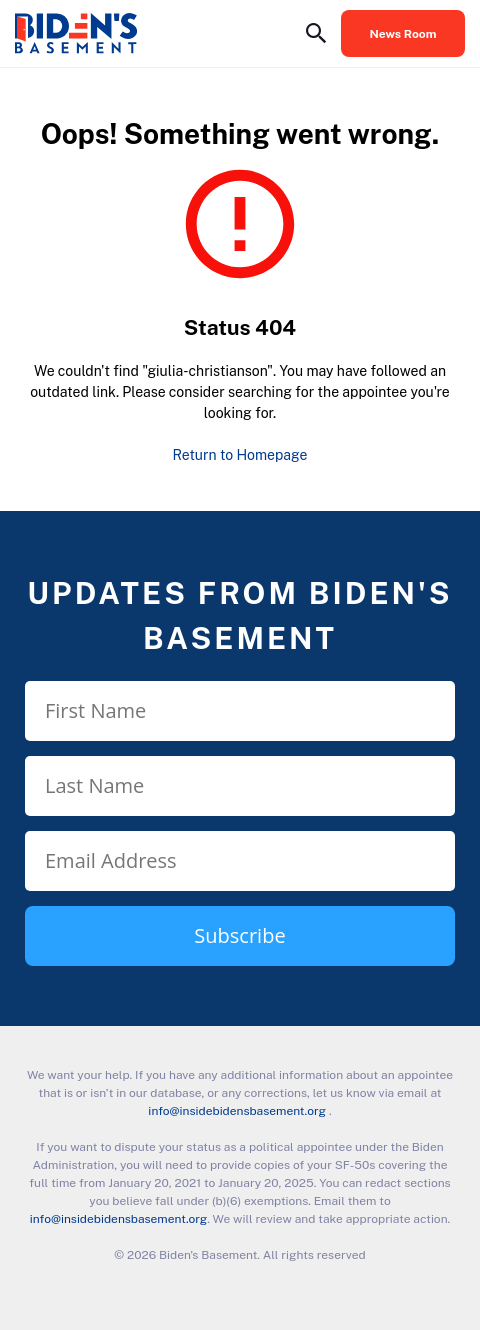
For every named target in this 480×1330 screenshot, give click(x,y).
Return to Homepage (240, 455)
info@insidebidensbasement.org (237, 1111)
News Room (403, 34)
